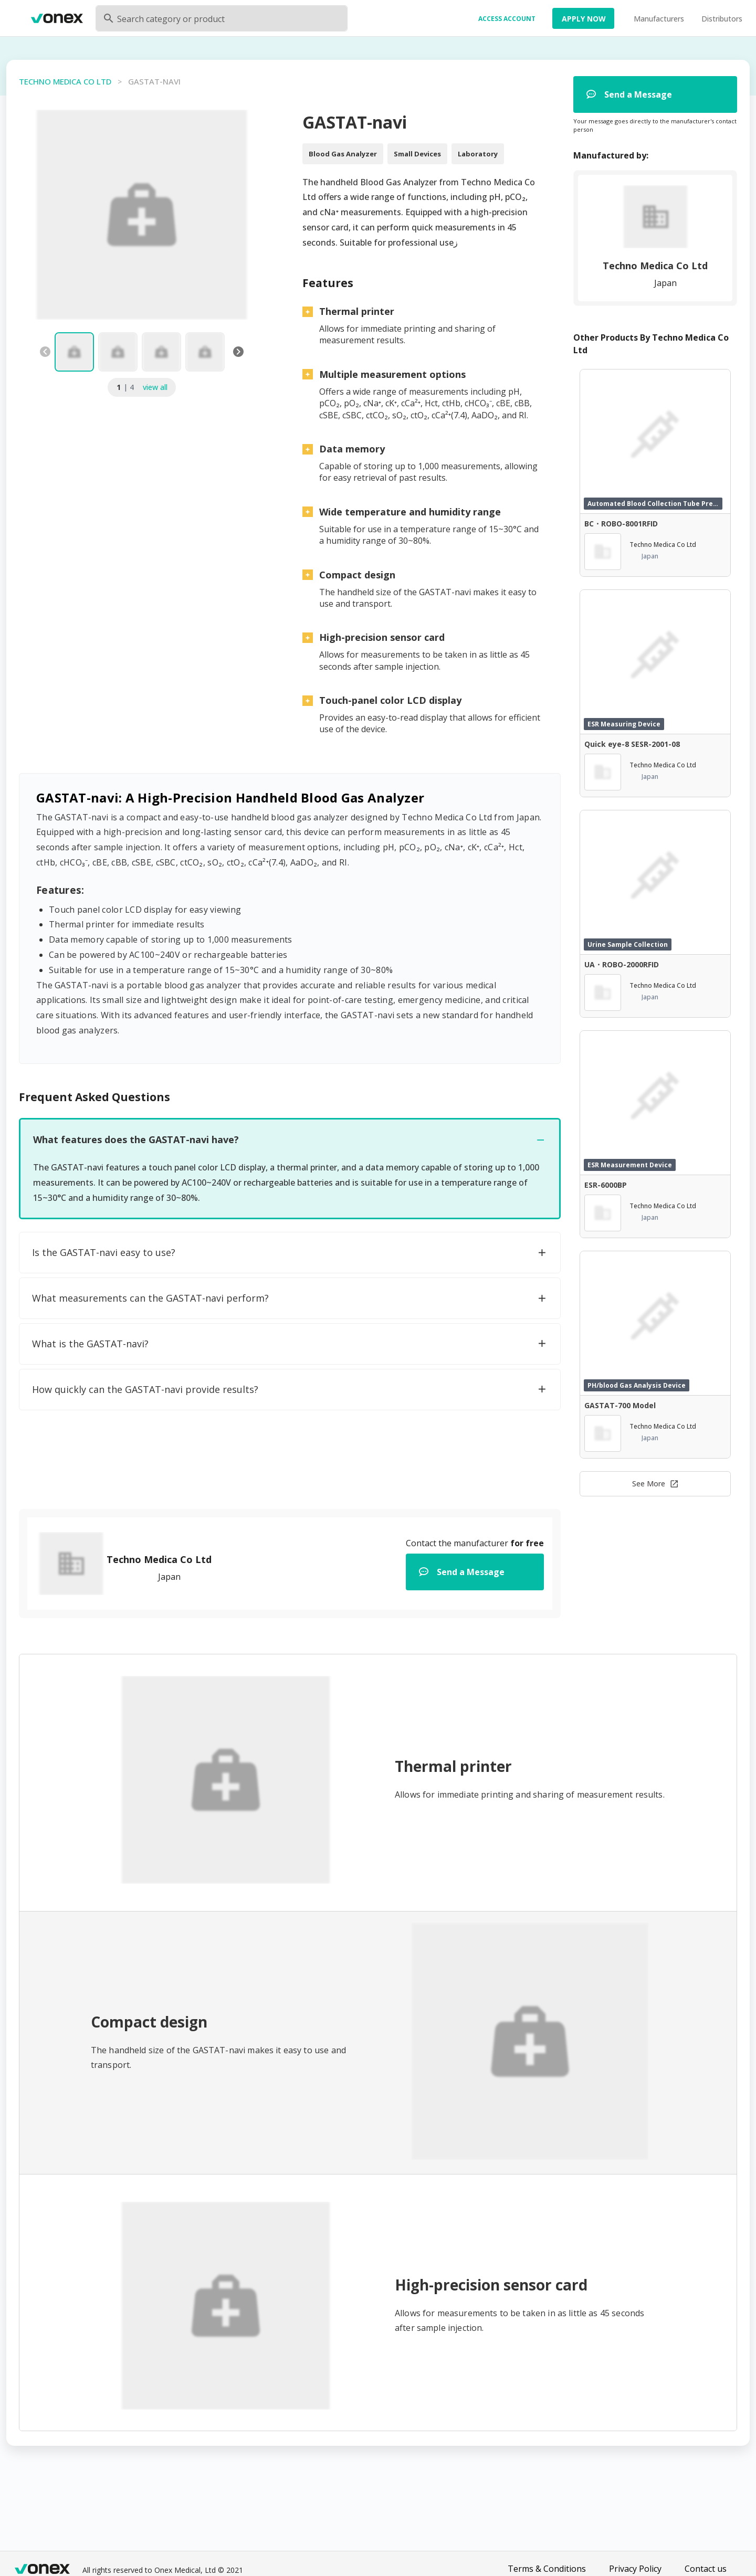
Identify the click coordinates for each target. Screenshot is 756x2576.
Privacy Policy (635, 2568)
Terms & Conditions (547, 2568)
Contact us (706, 2568)
